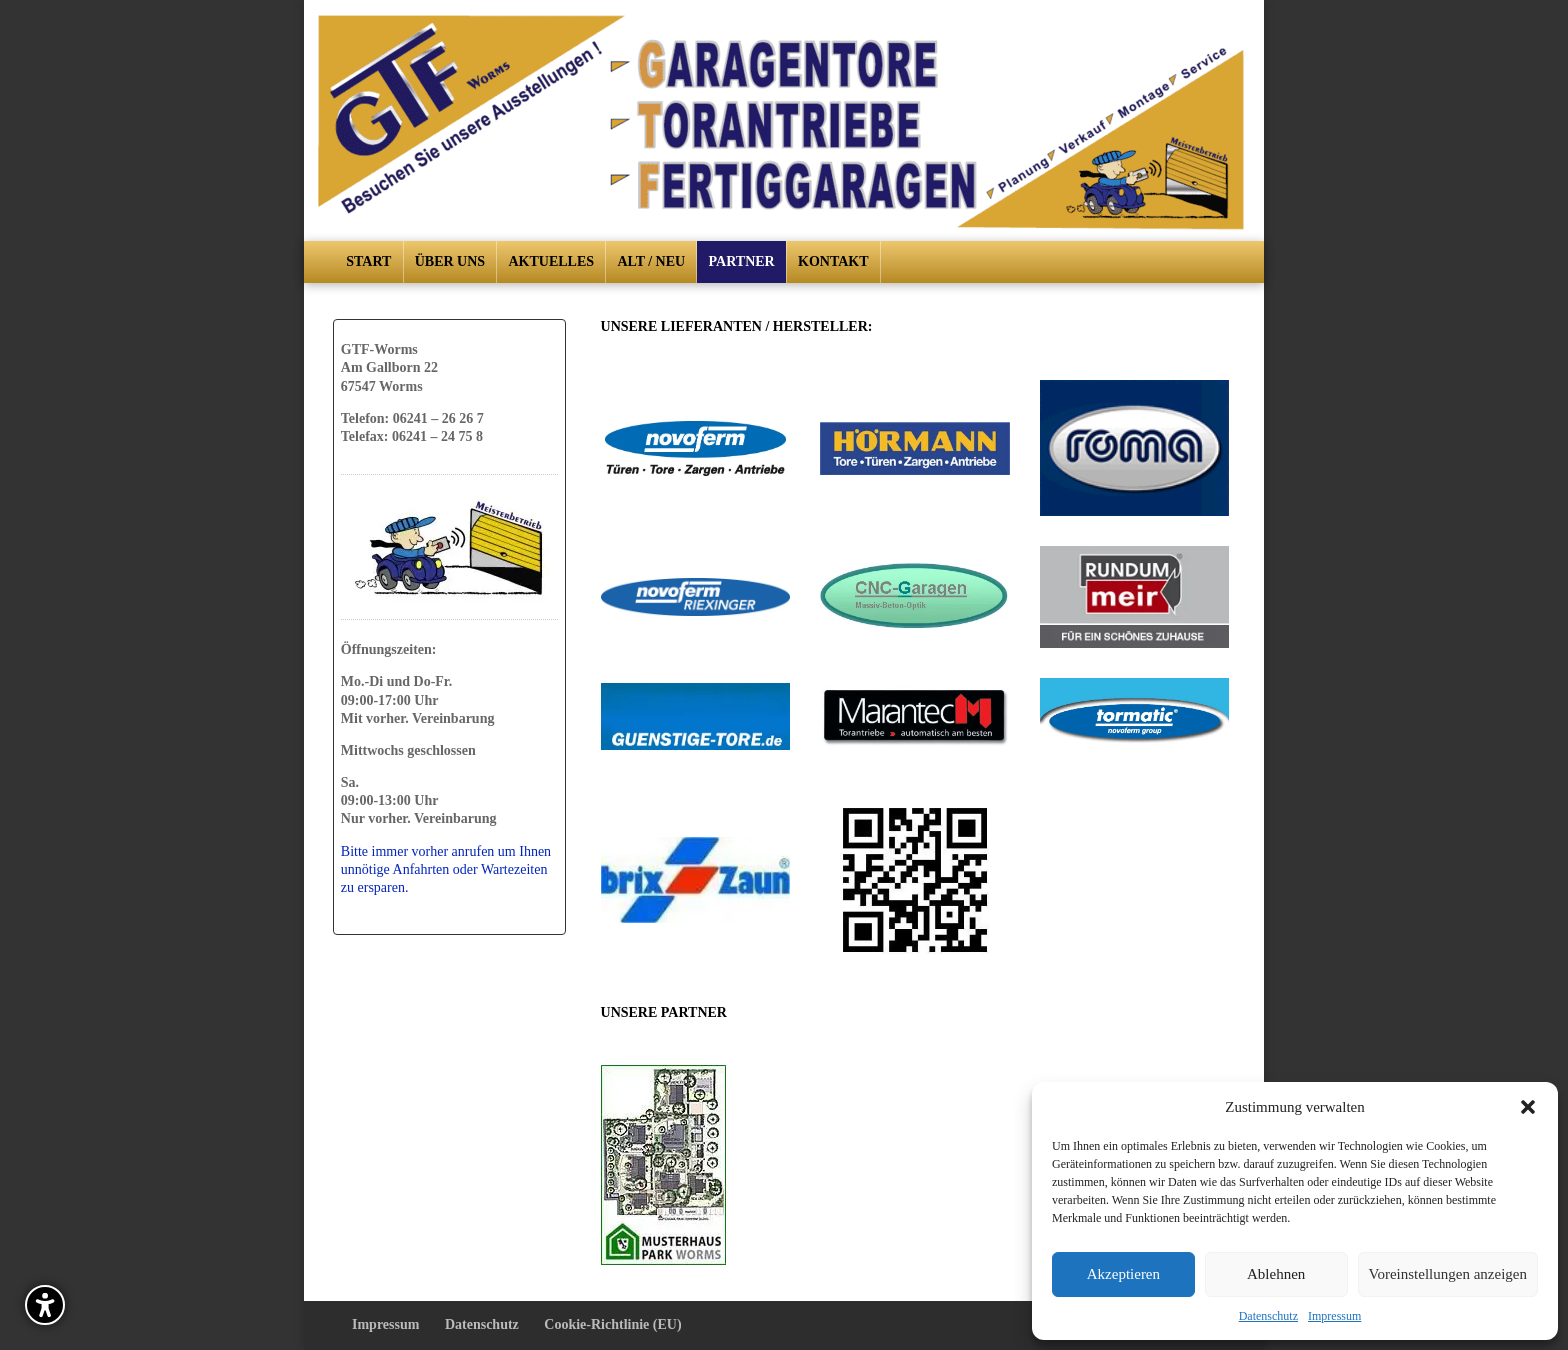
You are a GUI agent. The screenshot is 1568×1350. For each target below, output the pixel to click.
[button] (1528, 1107)
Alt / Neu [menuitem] (651, 261)
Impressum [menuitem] (385, 1324)
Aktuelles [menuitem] (552, 261)
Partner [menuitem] (742, 261)
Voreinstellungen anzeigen (1448, 1274)
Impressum (1334, 1316)
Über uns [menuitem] (450, 261)
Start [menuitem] (368, 261)
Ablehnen (1276, 1274)
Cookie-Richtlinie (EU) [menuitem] (612, 1324)
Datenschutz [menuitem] (482, 1324)
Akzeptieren (1123, 1274)
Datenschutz (1268, 1316)
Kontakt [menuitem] (833, 261)
